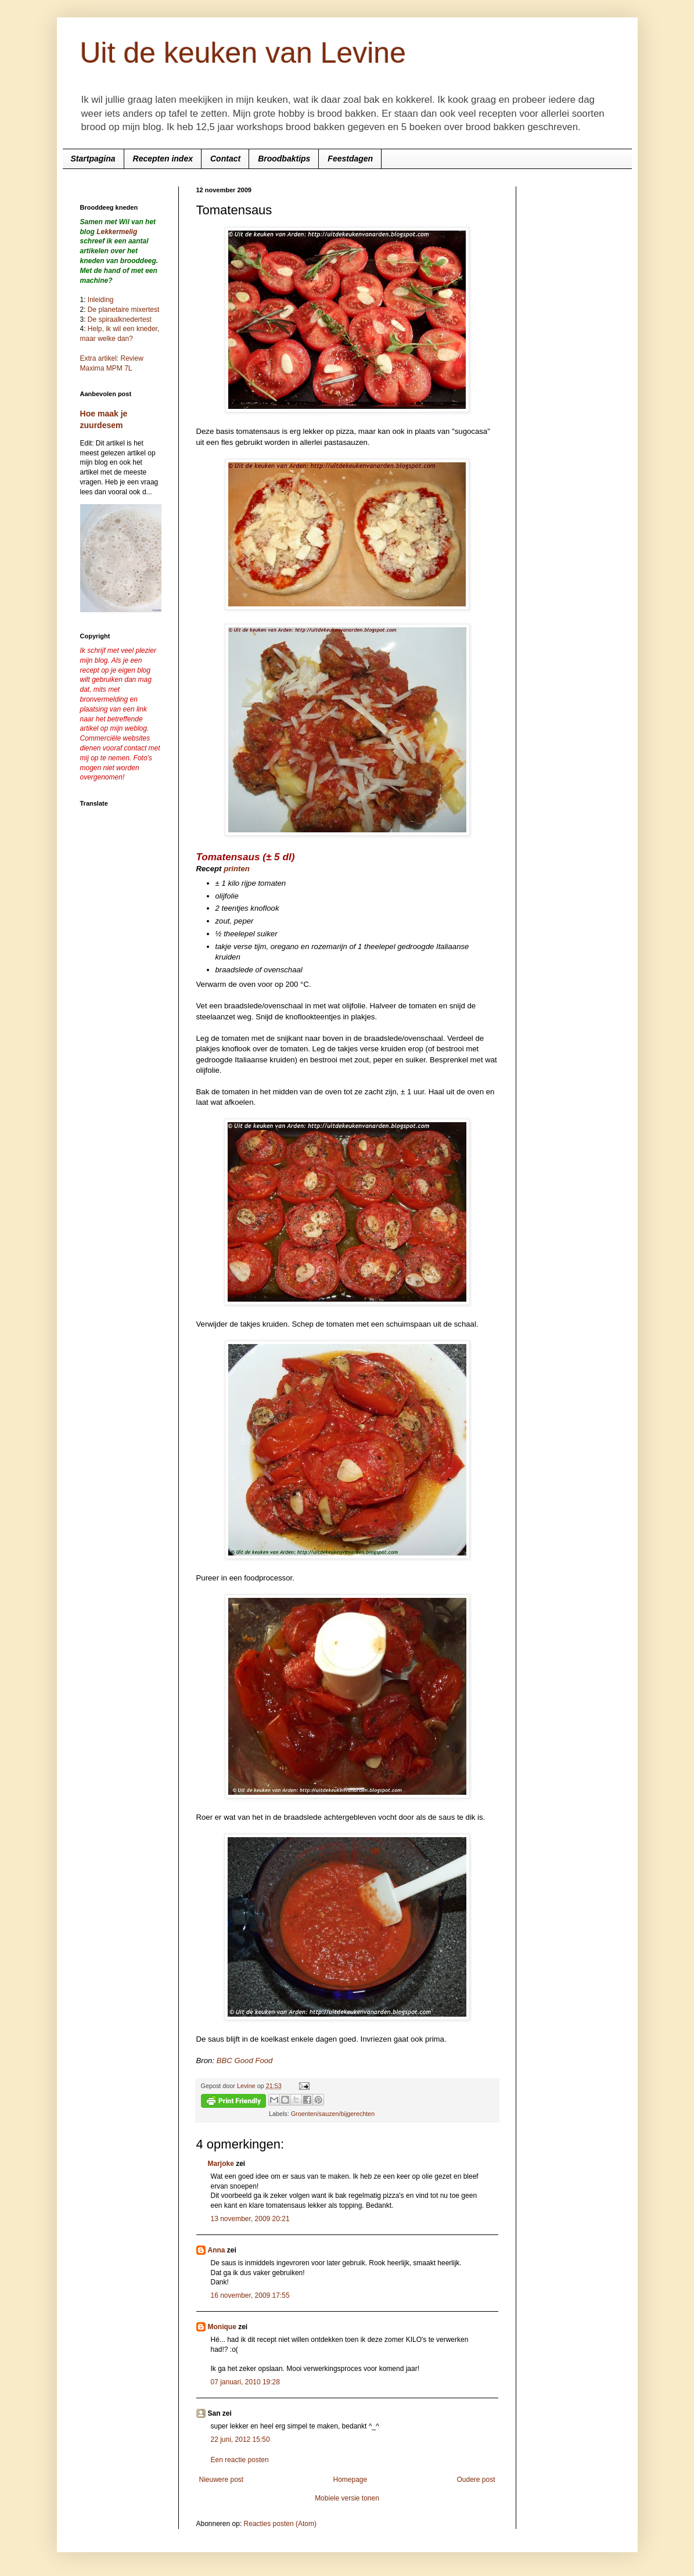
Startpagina (93, 158)
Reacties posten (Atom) (280, 2524)
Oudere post (475, 2480)
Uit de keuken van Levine (243, 53)
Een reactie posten (240, 2460)
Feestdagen (350, 158)
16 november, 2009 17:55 (250, 2295)
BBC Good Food (245, 2060)
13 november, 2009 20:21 (250, 2219)
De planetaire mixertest (123, 310)
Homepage (350, 2480)
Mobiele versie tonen (347, 2498)
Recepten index (163, 158)
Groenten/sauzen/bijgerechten (333, 2113)
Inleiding (101, 300)
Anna (216, 2250)
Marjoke (221, 2164)
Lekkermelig (116, 232)
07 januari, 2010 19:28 (245, 2382)
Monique (222, 2327)
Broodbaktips (284, 158)
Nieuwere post (221, 2480)
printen (237, 868)
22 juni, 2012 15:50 (240, 2439)
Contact (225, 158)
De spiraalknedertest (119, 319)
